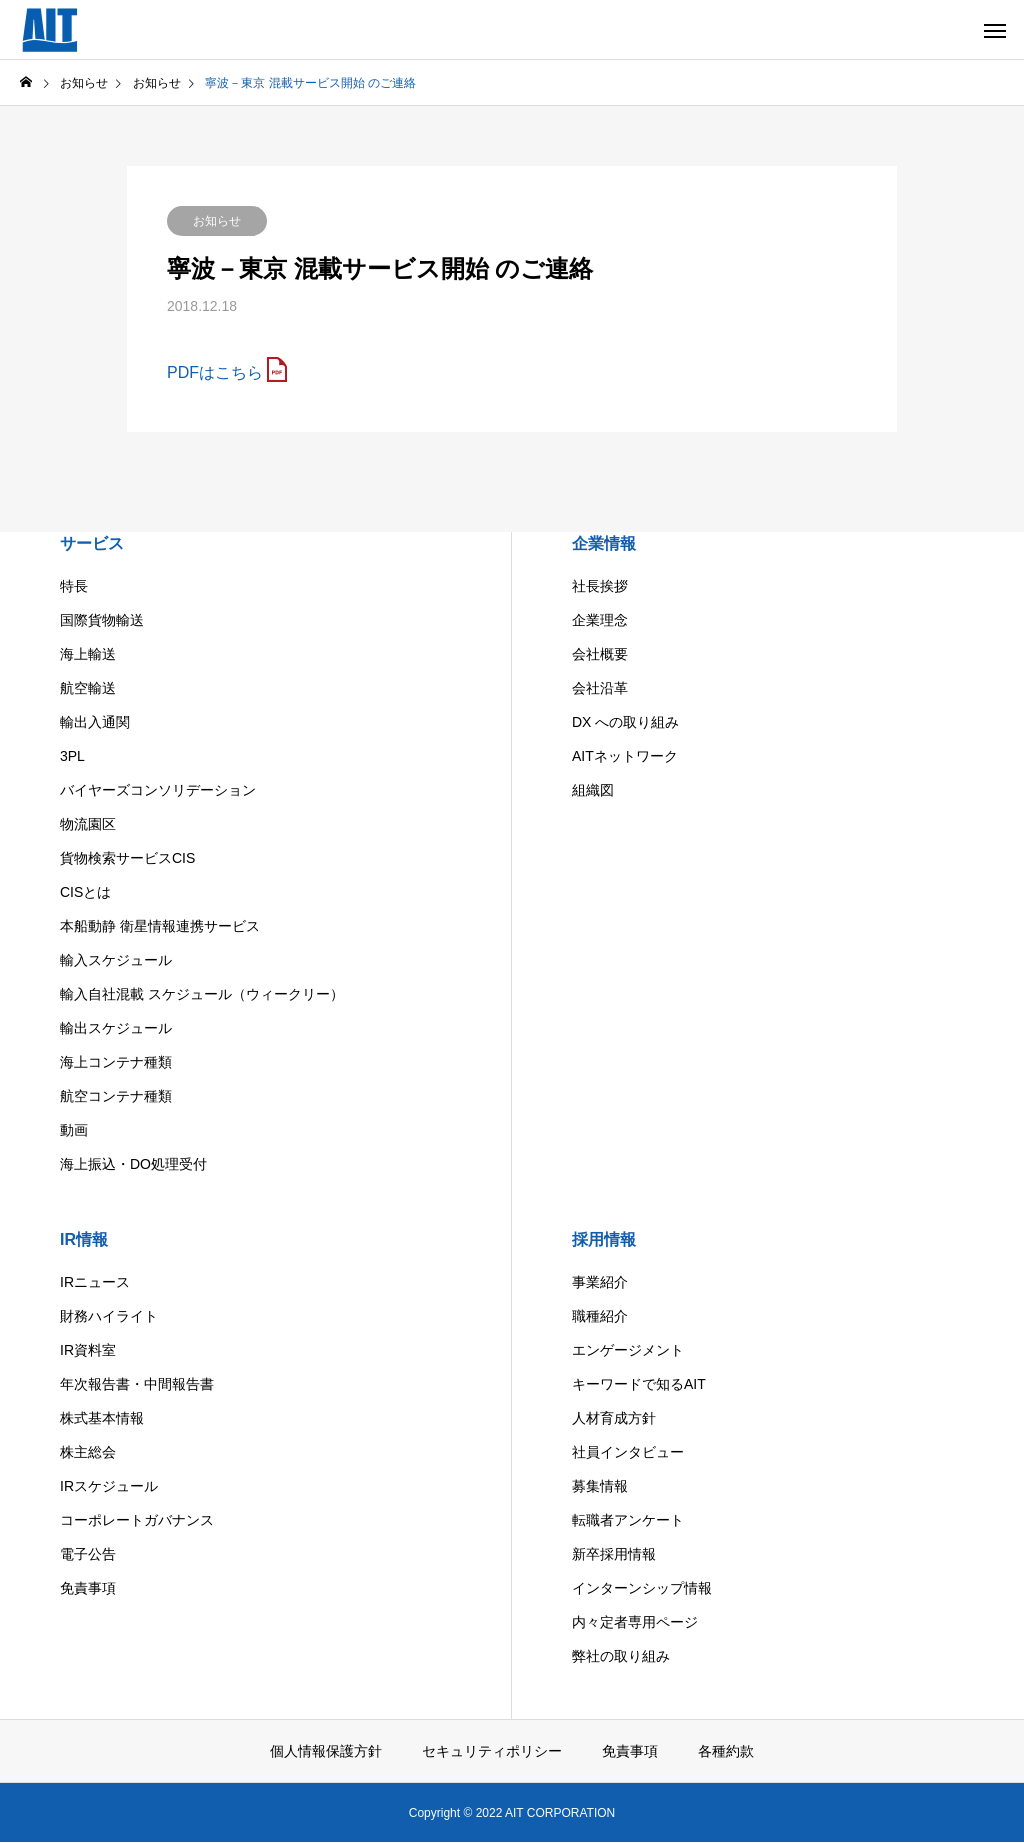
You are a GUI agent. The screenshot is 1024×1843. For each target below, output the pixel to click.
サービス (92, 543)
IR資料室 (88, 1350)
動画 (74, 1130)
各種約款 (726, 1751)
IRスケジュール (109, 1486)
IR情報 (84, 1239)
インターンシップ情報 (642, 1588)
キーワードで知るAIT (639, 1384)
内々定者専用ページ (635, 1622)
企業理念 (600, 620)
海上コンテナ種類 (116, 1062)
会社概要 (600, 654)
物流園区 (88, 824)
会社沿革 (600, 688)
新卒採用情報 (614, 1554)
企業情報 (604, 543)
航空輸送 (88, 688)
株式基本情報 (102, 1418)
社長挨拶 (600, 586)
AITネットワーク (625, 756)
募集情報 (600, 1486)
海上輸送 (88, 654)
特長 (74, 586)
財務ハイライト (109, 1316)
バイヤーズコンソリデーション (158, 790)
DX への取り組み (625, 722)
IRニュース (95, 1282)
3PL (72, 756)
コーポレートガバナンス (137, 1520)
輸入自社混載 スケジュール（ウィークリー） (202, 994)
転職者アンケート (628, 1520)
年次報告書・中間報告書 (137, 1384)
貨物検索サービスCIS (127, 858)
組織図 (593, 790)
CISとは (85, 892)
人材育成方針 (614, 1418)
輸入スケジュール (116, 960)
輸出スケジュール (116, 1028)
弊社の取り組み (621, 1656)
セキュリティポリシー (492, 1751)
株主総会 (88, 1452)
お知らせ (217, 221)
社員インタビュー (628, 1452)
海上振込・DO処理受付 (133, 1164)
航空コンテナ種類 (116, 1096)
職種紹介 (600, 1316)
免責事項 (88, 1588)
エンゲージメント (628, 1350)
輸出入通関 (95, 722)
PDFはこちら (215, 372)
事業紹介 (600, 1282)
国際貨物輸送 (102, 620)
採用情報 (604, 1239)
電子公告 (88, 1554)
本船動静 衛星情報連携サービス (160, 926)
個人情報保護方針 (326, 1751)
